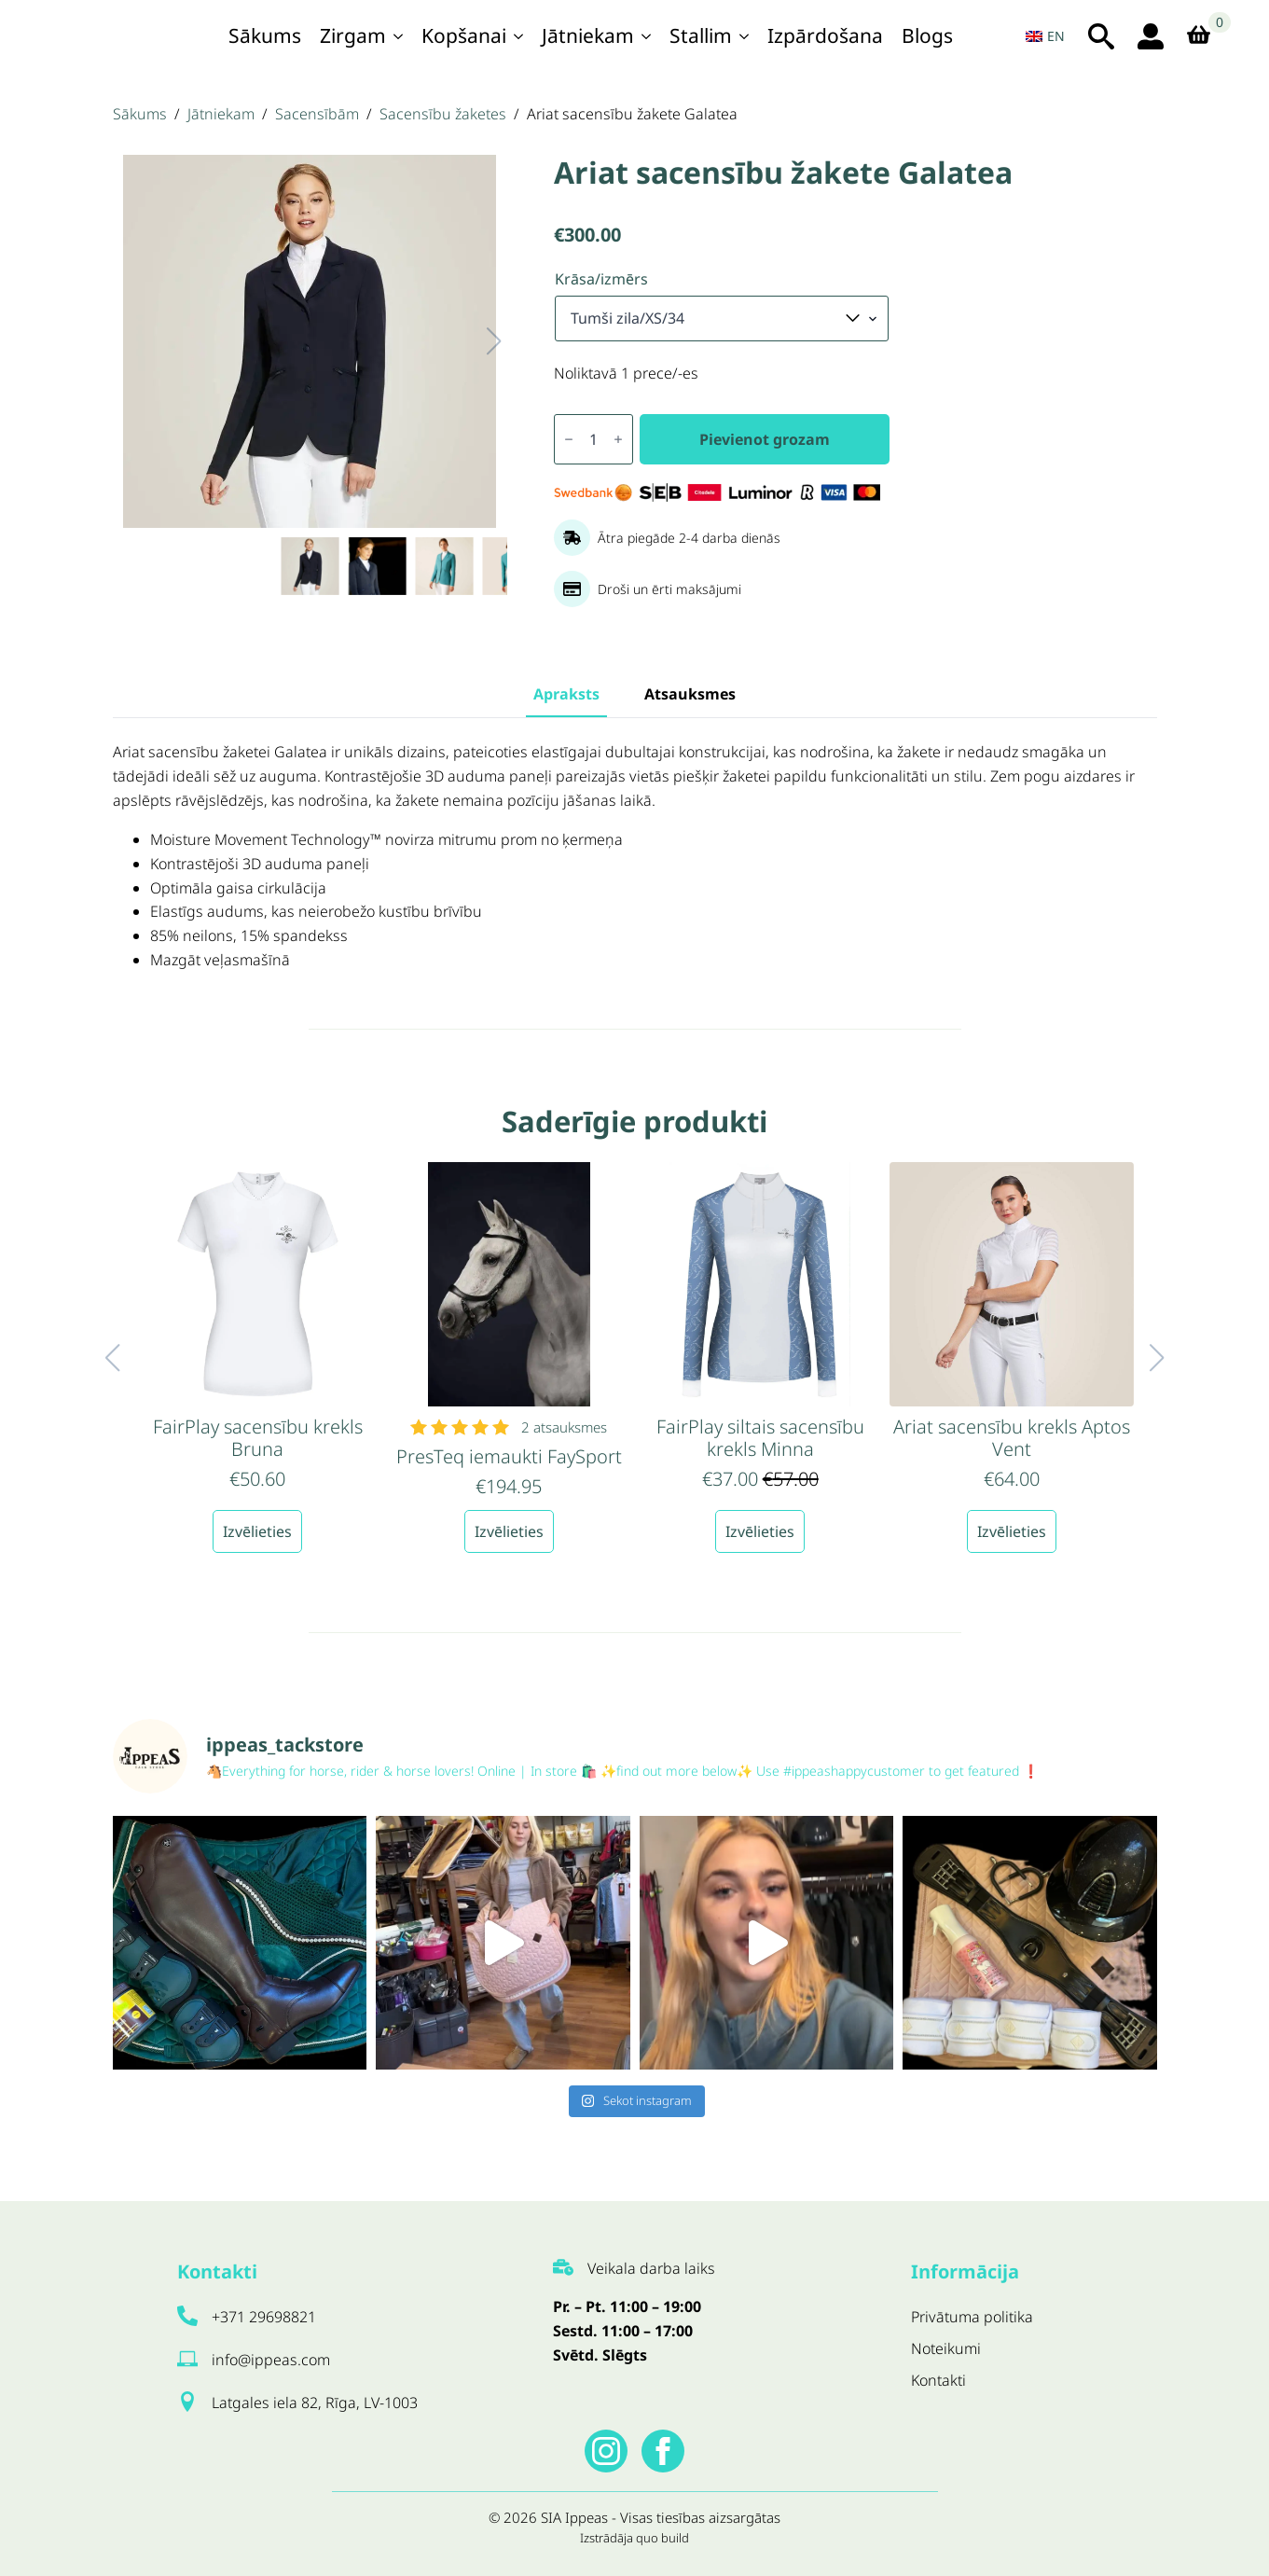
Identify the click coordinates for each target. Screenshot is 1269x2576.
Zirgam (353, 35)
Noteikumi (946, 2348)
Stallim (700, 35)
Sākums (264, 35)
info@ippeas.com (271, 2359)
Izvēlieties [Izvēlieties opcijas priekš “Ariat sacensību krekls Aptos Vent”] (1011, 1531)
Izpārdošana (825, 35)
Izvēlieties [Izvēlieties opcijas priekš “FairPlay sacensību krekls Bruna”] (257, 1531)
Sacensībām (317, 114)
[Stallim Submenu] (745, 35)
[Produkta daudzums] (593, 439)
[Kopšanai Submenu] (519, 35)
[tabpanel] (635, 857)
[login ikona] (1151, 36)
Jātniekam (588, 35)
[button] (475, 341)
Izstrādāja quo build (634, 2537)
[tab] (566, 694)
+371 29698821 (264, 2316)
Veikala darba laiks (651, 2268)
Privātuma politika (972, 2316)
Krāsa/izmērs (601, 278)
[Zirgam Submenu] (399, 35)
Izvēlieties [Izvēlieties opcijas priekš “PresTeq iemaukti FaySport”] (509, 1531)
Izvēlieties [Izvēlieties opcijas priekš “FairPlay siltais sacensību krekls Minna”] (759, 1531)
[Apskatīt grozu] (1204, 36)
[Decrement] (569, 439)
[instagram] (606, 2451)
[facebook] (662, 2451)
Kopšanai (463, 35)
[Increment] (618, 439)
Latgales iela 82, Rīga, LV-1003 (315, 2402)
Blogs (927, 35)
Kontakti (938, 2380)
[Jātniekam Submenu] (647, 35)
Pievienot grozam (764, 439)
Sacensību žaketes (442, 114)
